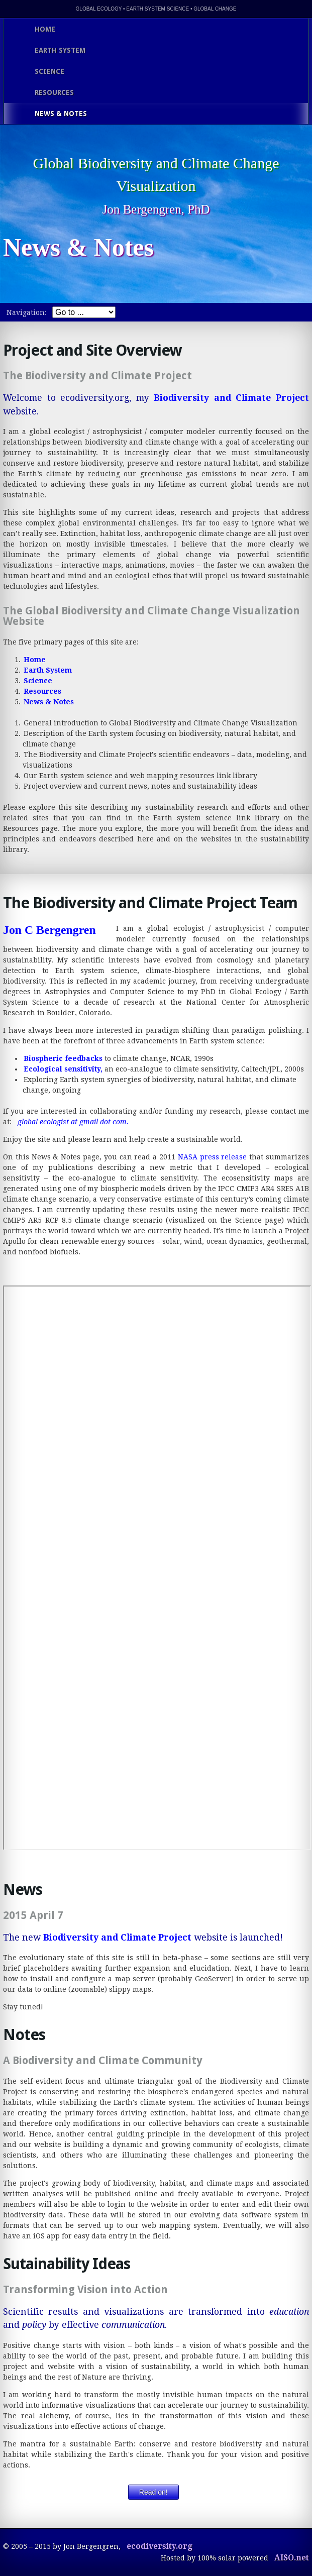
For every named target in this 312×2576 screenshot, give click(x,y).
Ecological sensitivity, (63, 1069)
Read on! (153, 2492)
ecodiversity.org (159, 2546)
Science (38, 681)
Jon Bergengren (141, 209)
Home (35, 660)
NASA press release (212, 1157)
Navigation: (27, 312)
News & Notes (49, 702)
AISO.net (291, 2557)
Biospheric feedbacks (63, 1058)
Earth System (48, 670)
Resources (42, 691)
